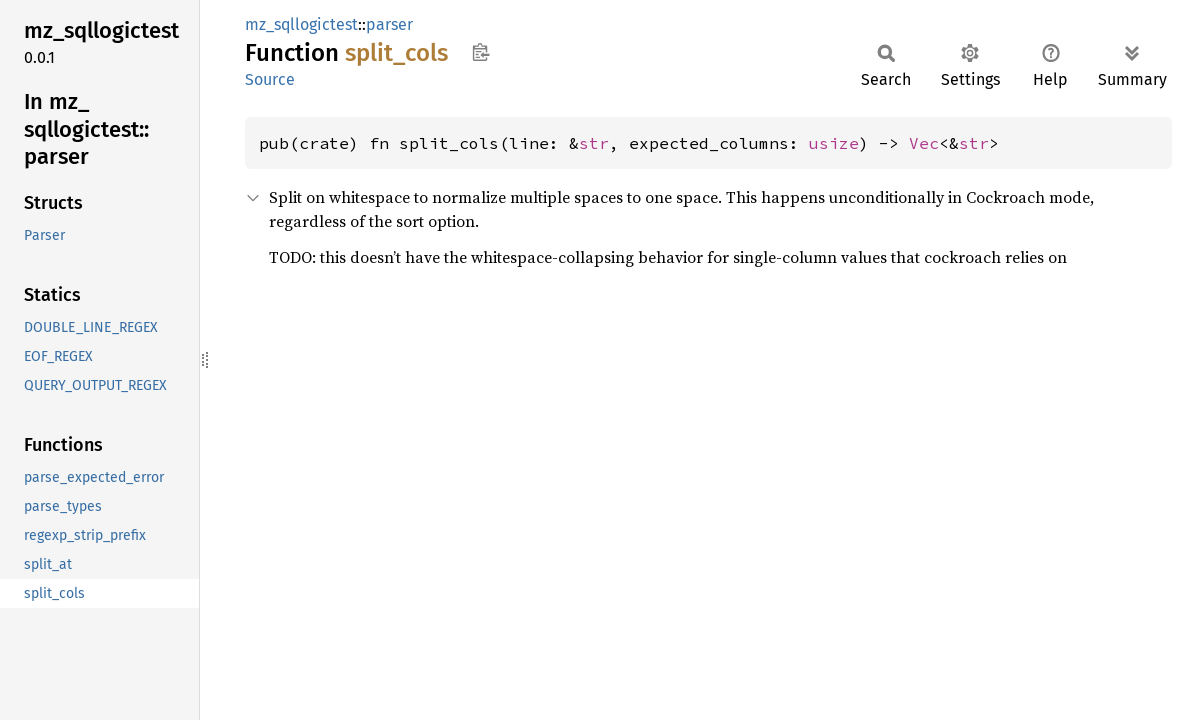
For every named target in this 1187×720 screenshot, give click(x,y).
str (594, 143)
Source (270, 79)
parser (389, 24)
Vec (924, 143)
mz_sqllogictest (301, 24)
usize (834, 143)
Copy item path (480, 52)
